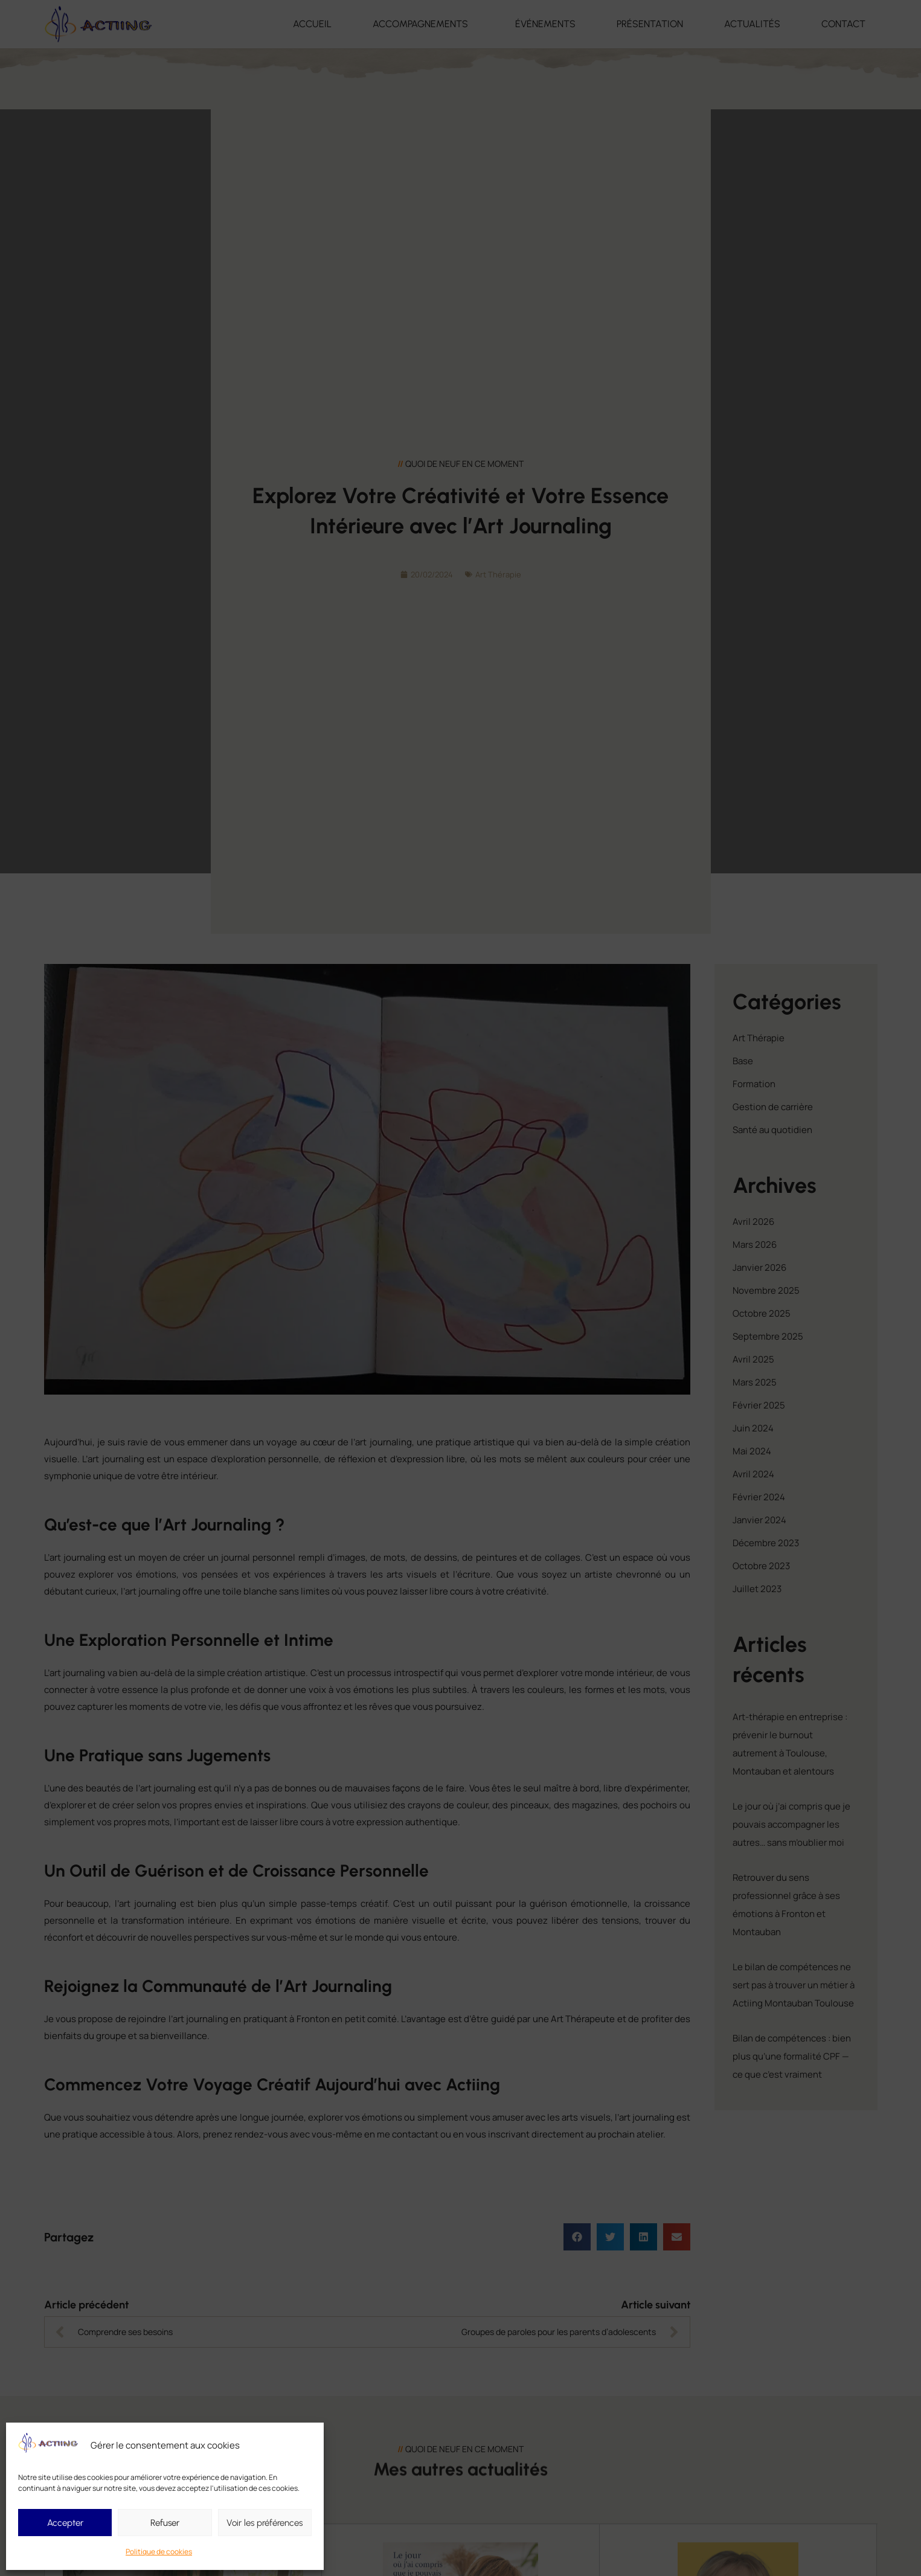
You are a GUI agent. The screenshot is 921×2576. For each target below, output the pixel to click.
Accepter (65, 2522)
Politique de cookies (159, 2551)
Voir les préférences (264, 2522)
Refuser (164, 2522)
